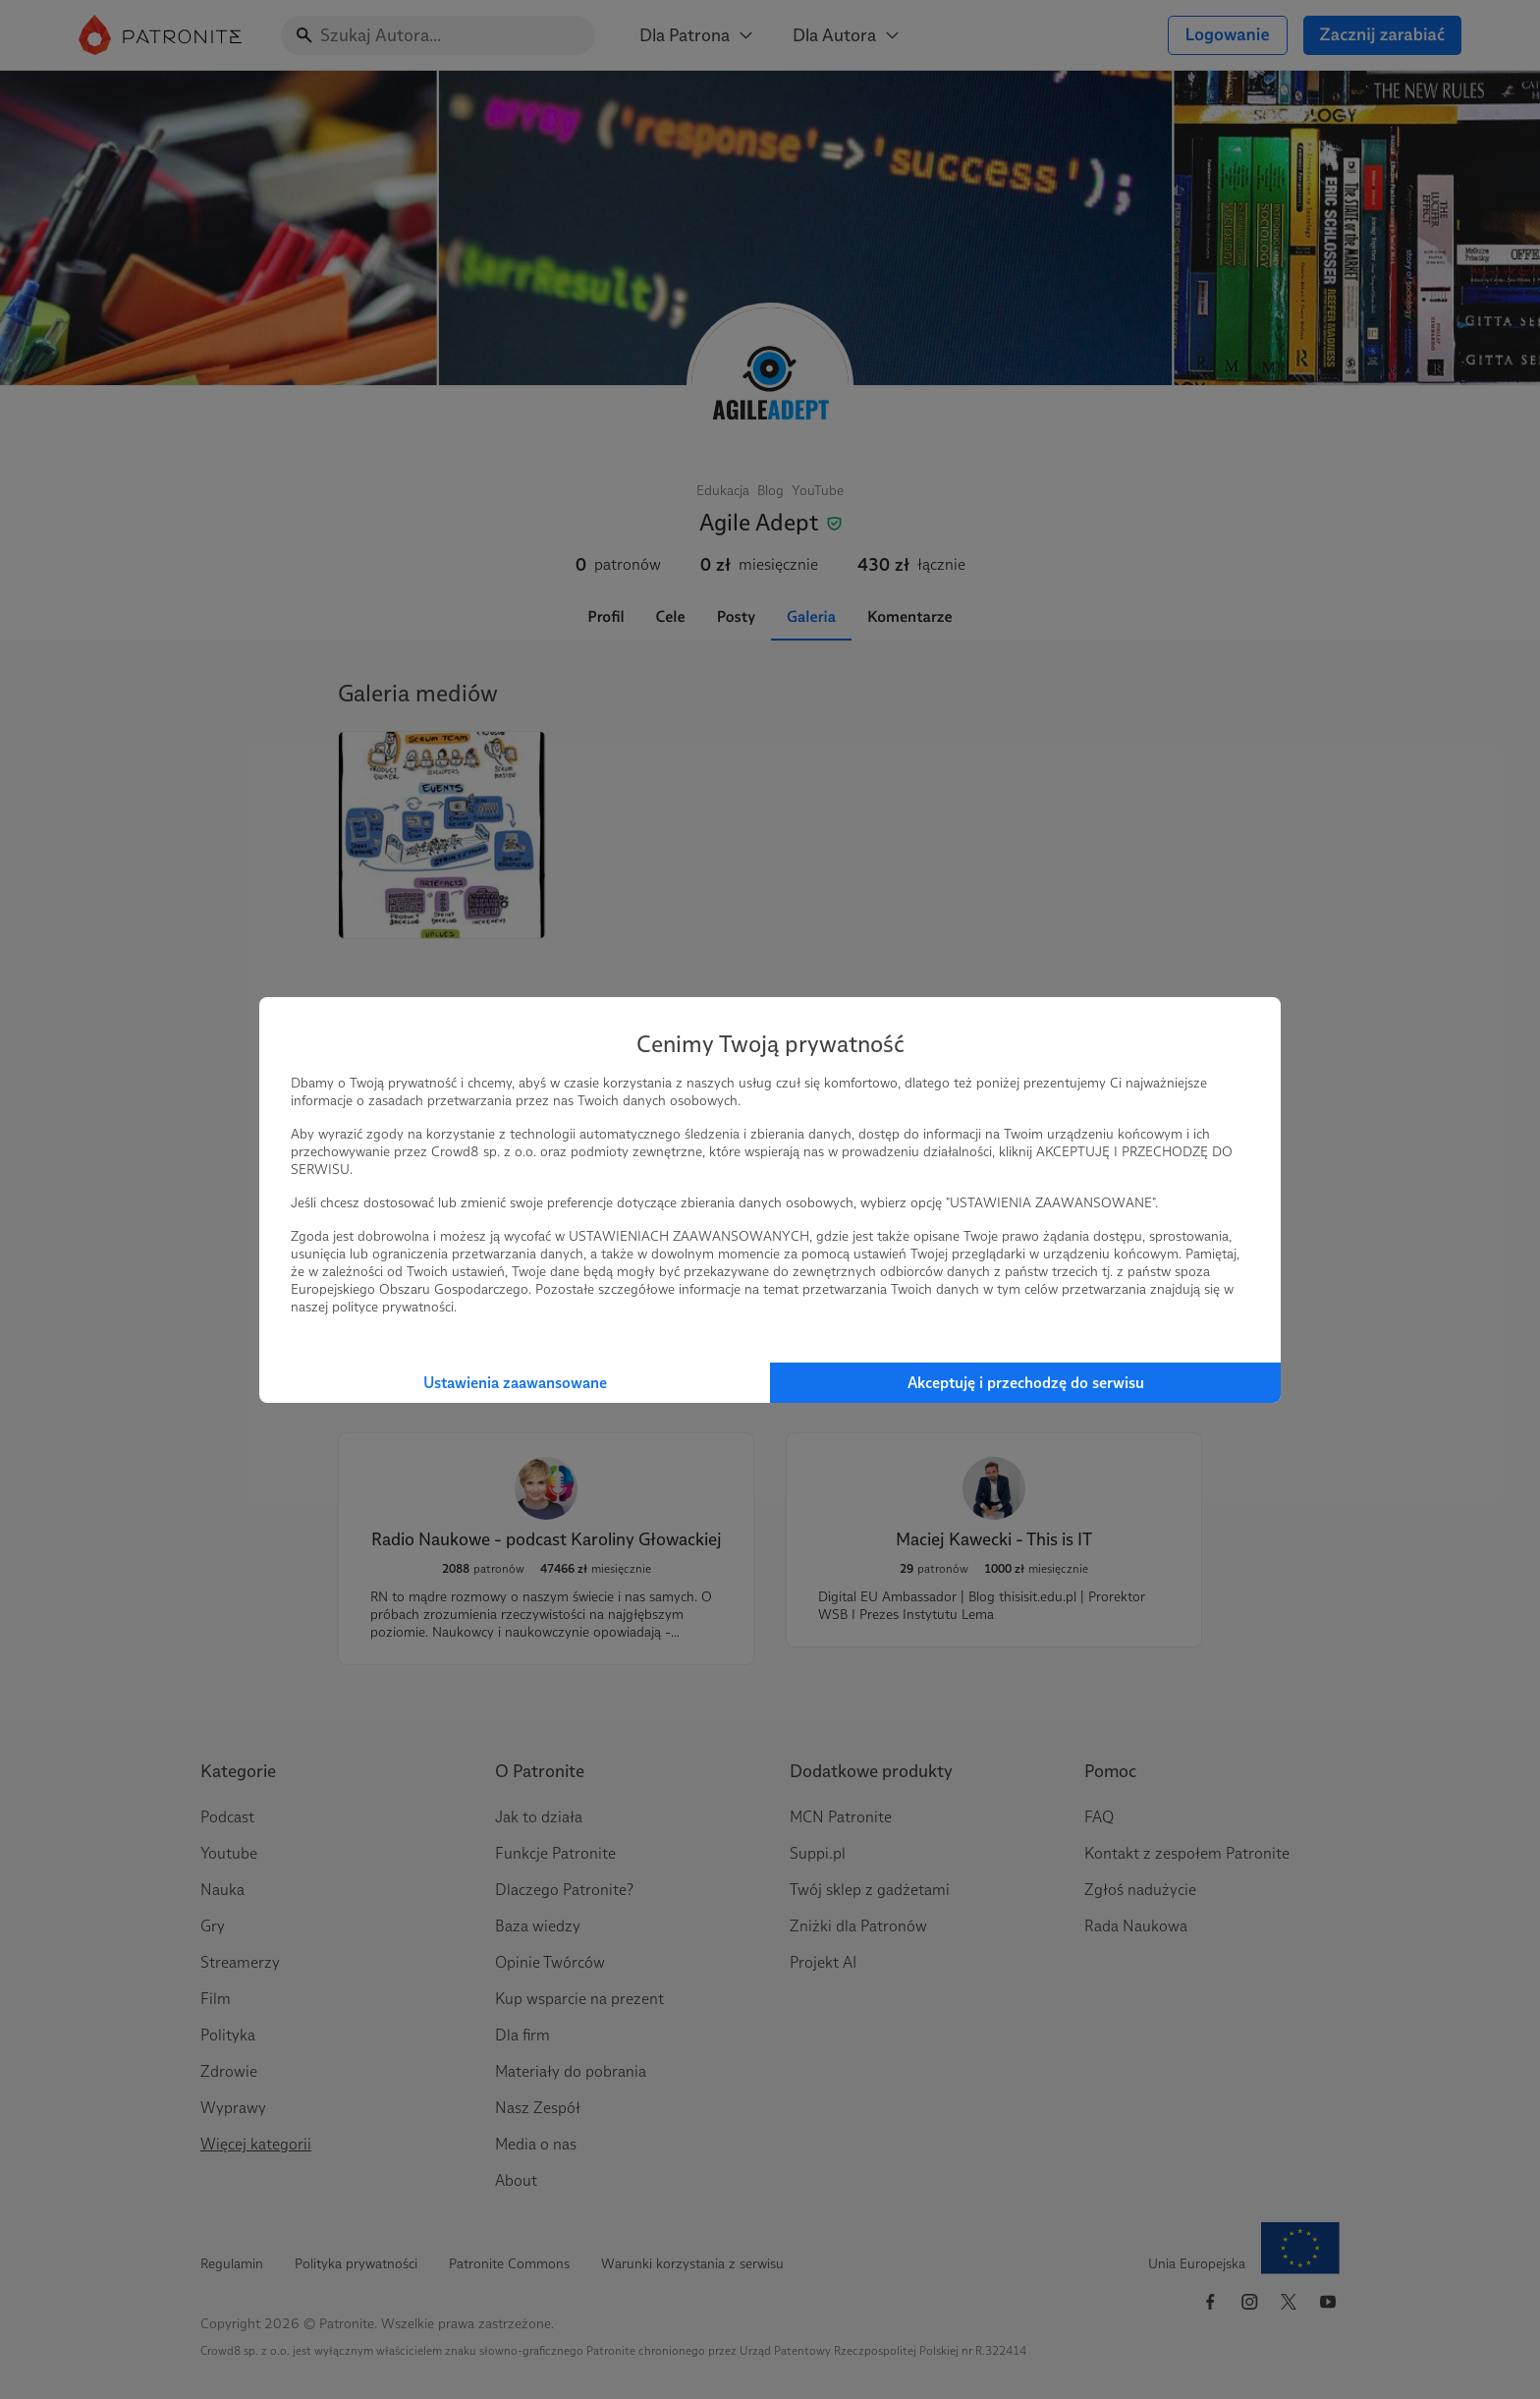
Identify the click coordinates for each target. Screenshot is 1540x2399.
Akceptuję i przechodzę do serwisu (1026, 1382)
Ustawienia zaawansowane (515, 1382)
